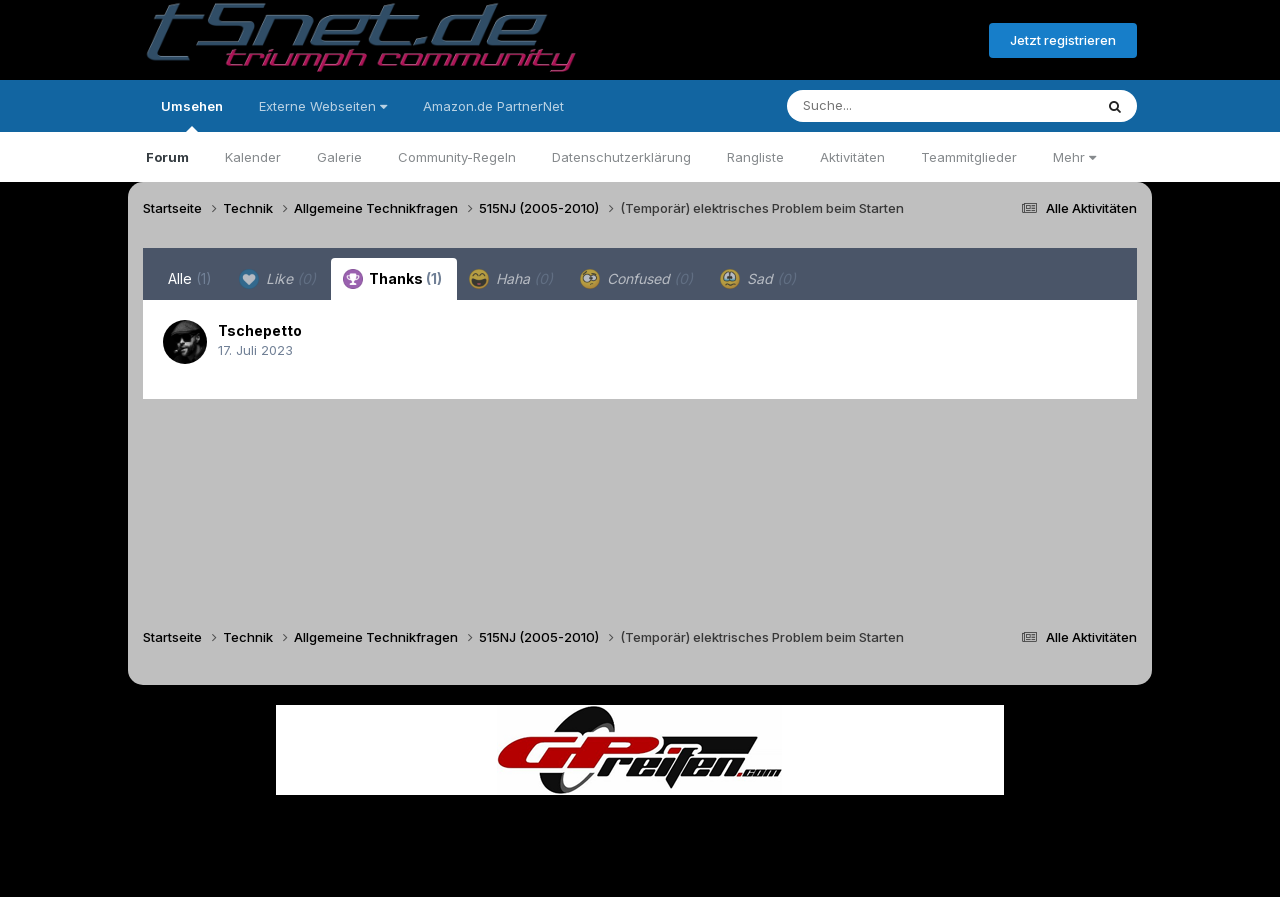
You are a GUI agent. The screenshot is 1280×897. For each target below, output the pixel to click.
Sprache (448, 825)
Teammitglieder (969, 157)
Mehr (1074, 157)
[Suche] (899, 106)
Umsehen (192, 115)
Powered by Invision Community (640, 867)
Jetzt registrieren (1063, 40)
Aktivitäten (852, 157)
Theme (530, 825)
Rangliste (755, 157)
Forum (167, 157)
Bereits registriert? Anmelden (865, 41)
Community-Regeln (457, 157)
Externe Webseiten (323, 106)
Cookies (838, 825)
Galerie (339, 157)
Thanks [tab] (392, 279)
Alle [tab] (190, 278)
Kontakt (767, 825)
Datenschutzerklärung (621, 157)
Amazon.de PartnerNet (493, 106)
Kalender (253, 157)
